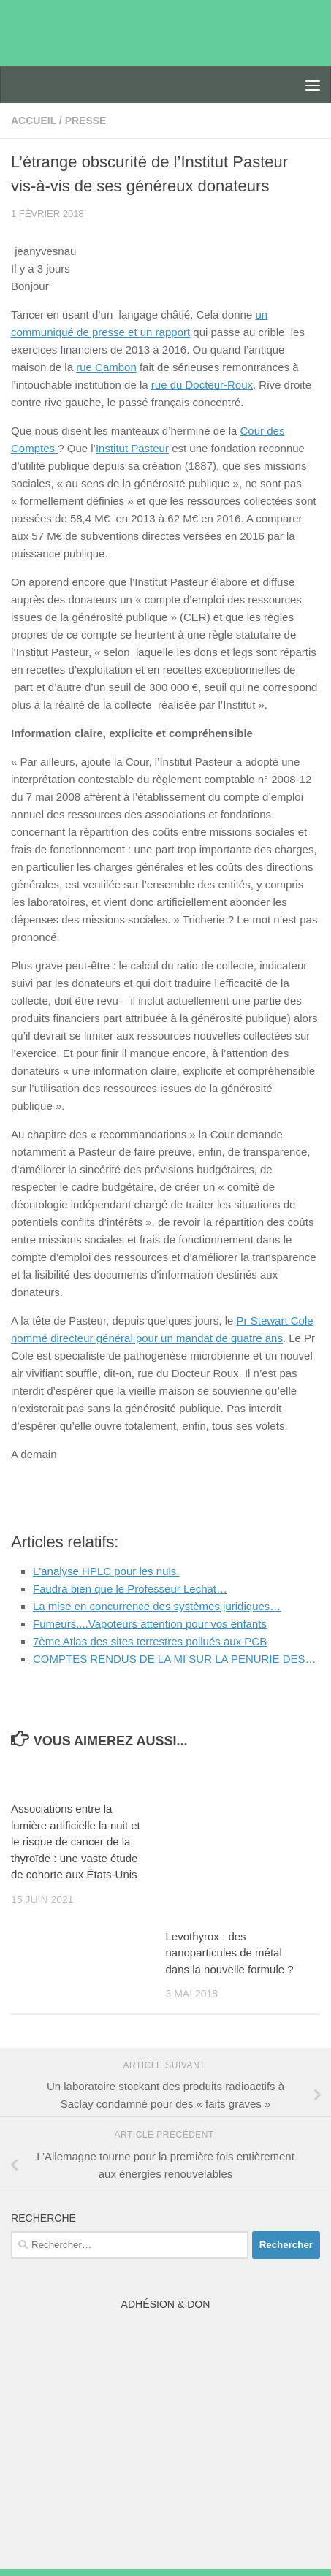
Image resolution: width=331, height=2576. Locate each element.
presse (86, 120)
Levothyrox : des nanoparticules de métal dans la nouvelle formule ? (230, 1952)
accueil (33, 120)
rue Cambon (106, 367)
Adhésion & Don (165, 2304)
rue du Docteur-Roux (202, 384)
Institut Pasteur (132, 448)
